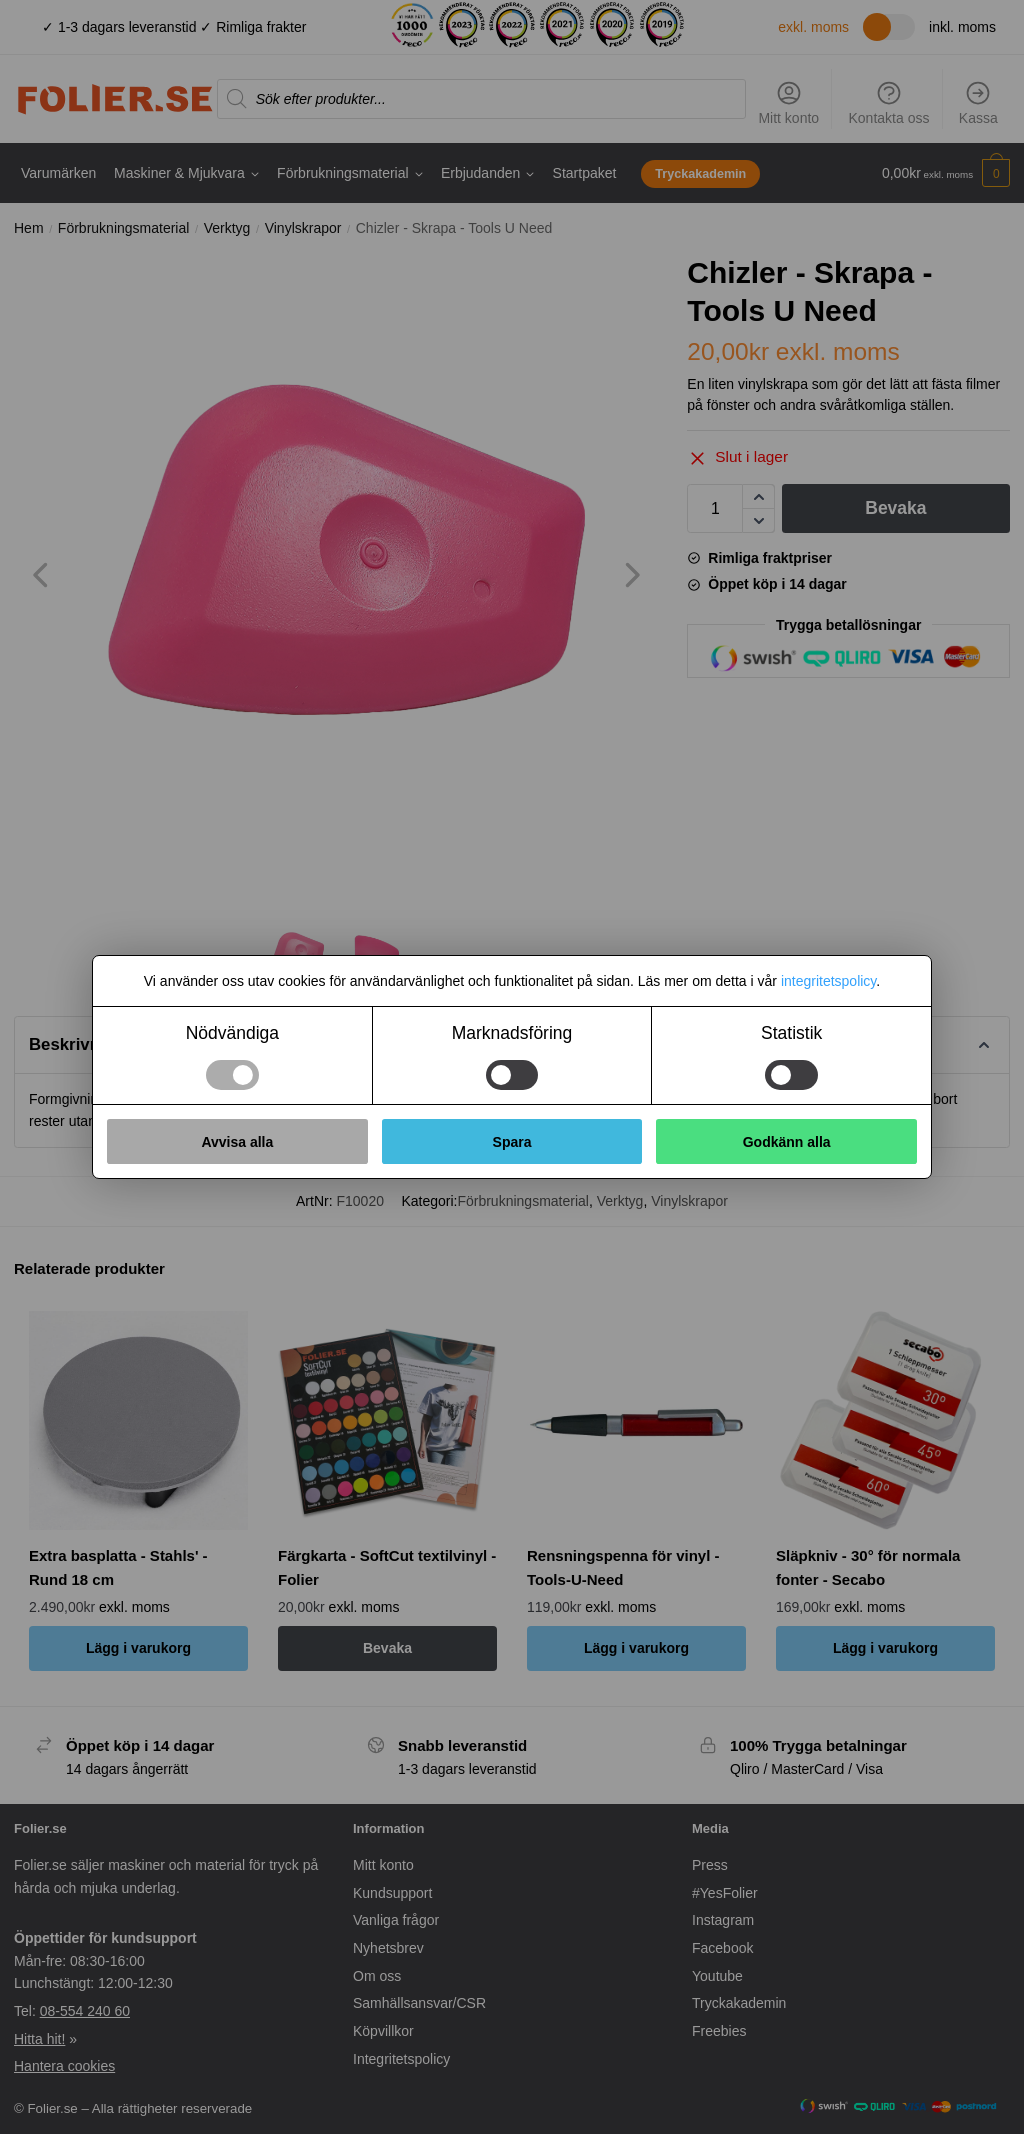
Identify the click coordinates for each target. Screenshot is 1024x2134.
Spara (512, 1142)
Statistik (791, 1033)
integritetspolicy (828, 981)
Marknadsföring (512, 1033)
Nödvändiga (232, 1033)
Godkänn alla (787, 1142)
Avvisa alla (237, 1142)
